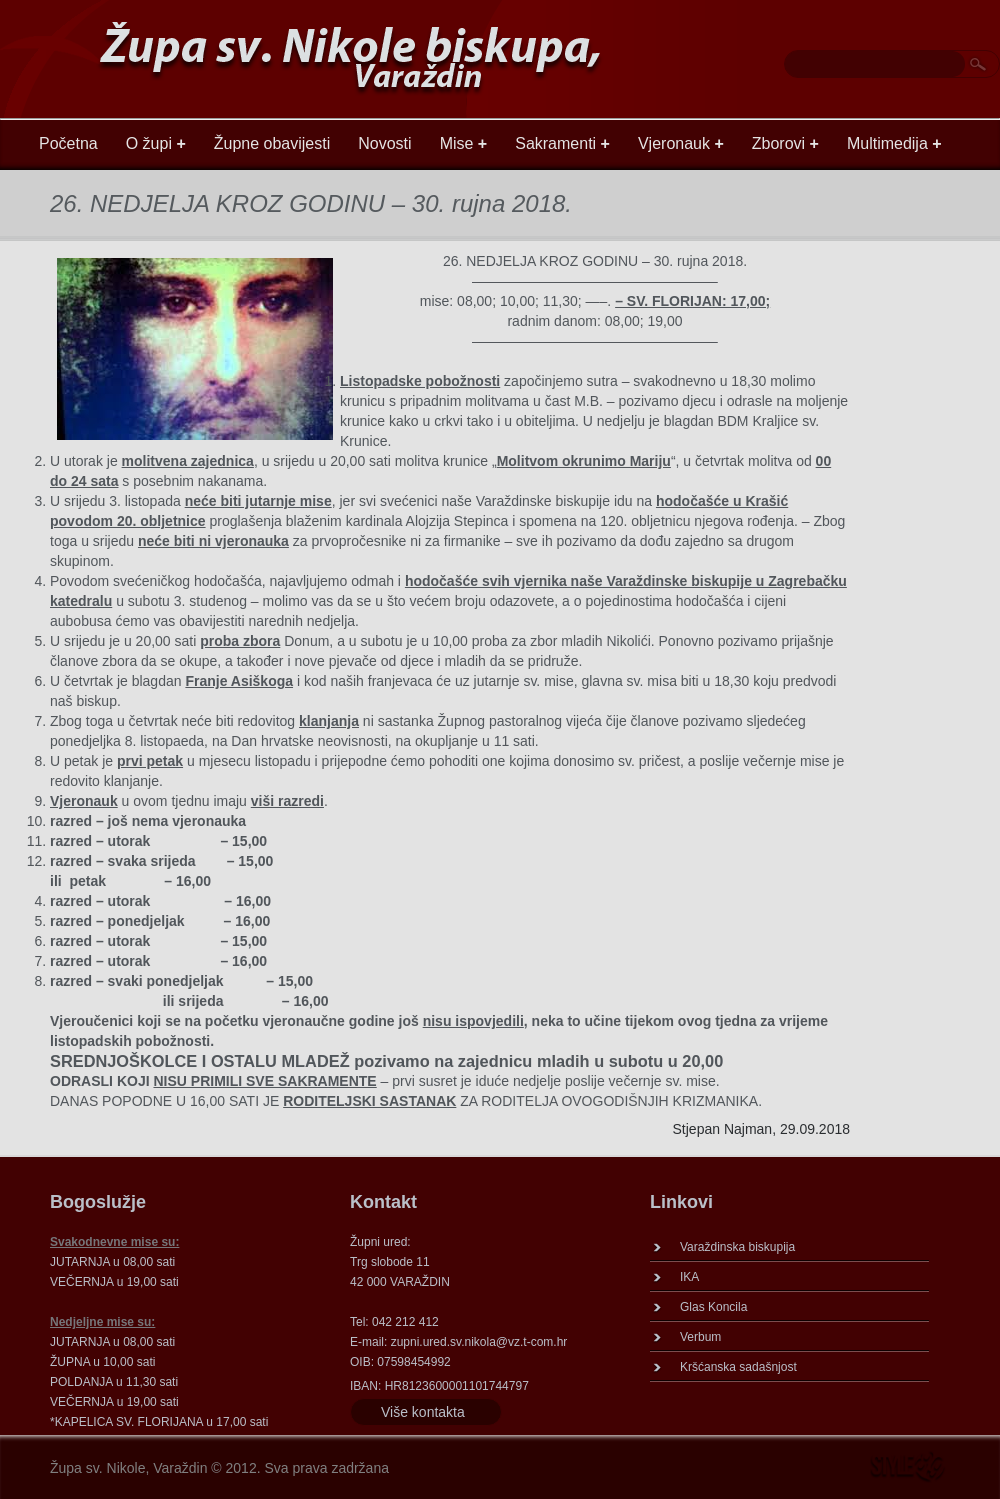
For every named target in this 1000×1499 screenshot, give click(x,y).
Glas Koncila (713, 1307)
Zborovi (785, 143)
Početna (68, 143)
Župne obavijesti (272, 143)
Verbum (700, 1337)
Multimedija (894, 143)
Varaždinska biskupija (737, 1247)
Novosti (384, 143)
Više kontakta (423, 1412)
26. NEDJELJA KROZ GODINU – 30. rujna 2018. (311, 203)
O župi (156, 143)
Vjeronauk (681, 143)
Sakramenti (562, 143)
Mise (464, 143)
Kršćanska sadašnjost (738, 1367)
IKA (689, 1277)
